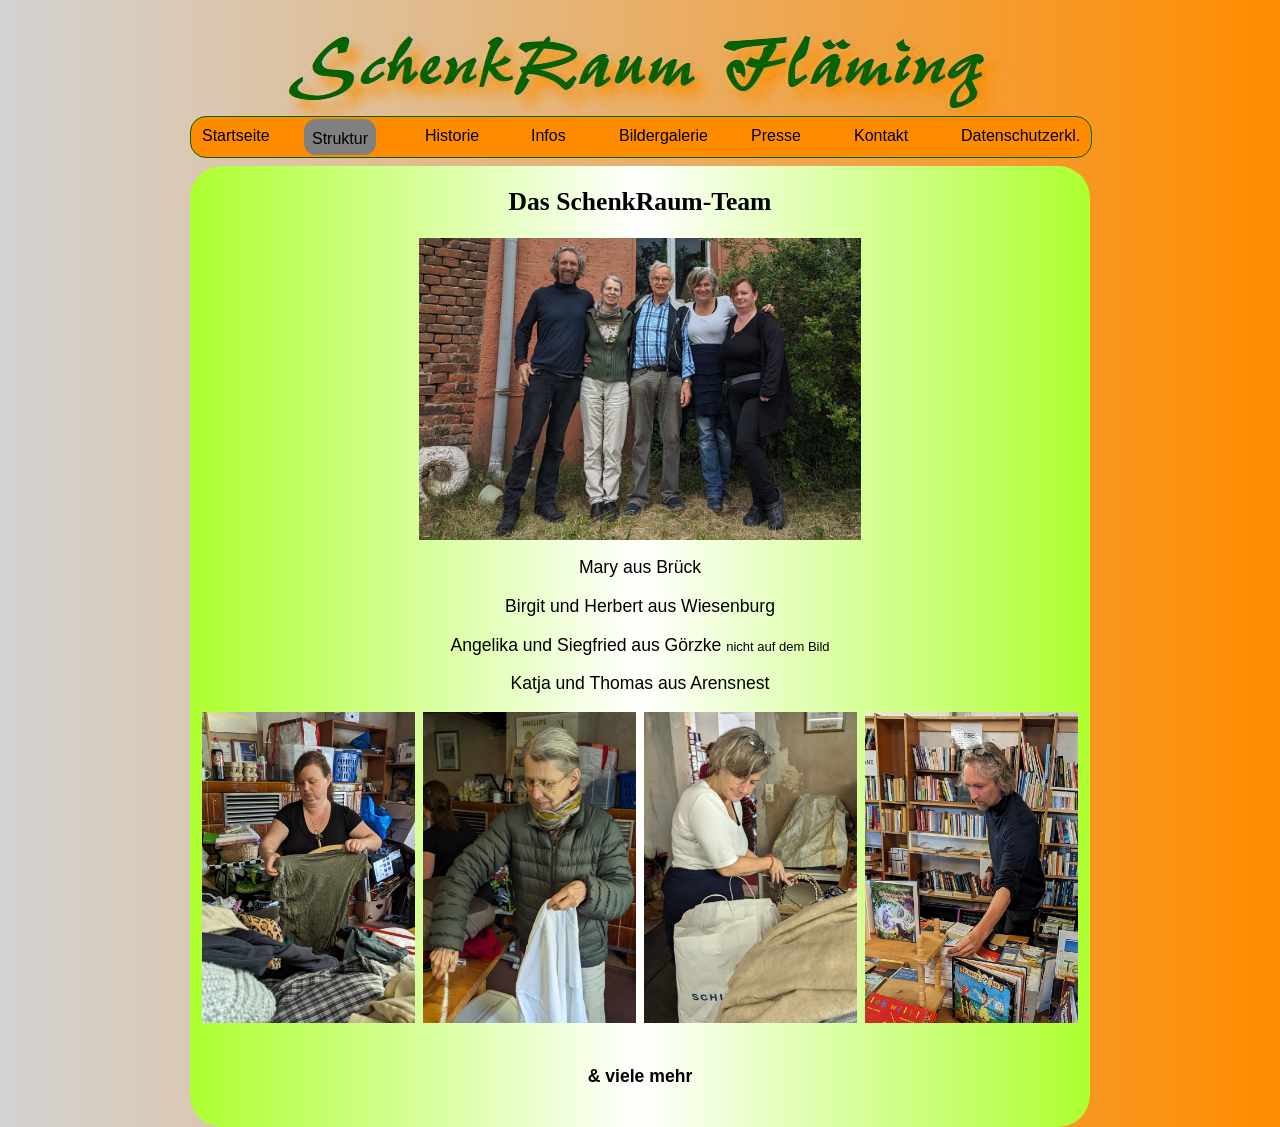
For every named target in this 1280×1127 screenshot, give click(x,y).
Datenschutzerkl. (1020, 135)
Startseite (236, 135)
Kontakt (881, 135)
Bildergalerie (663, 135)
